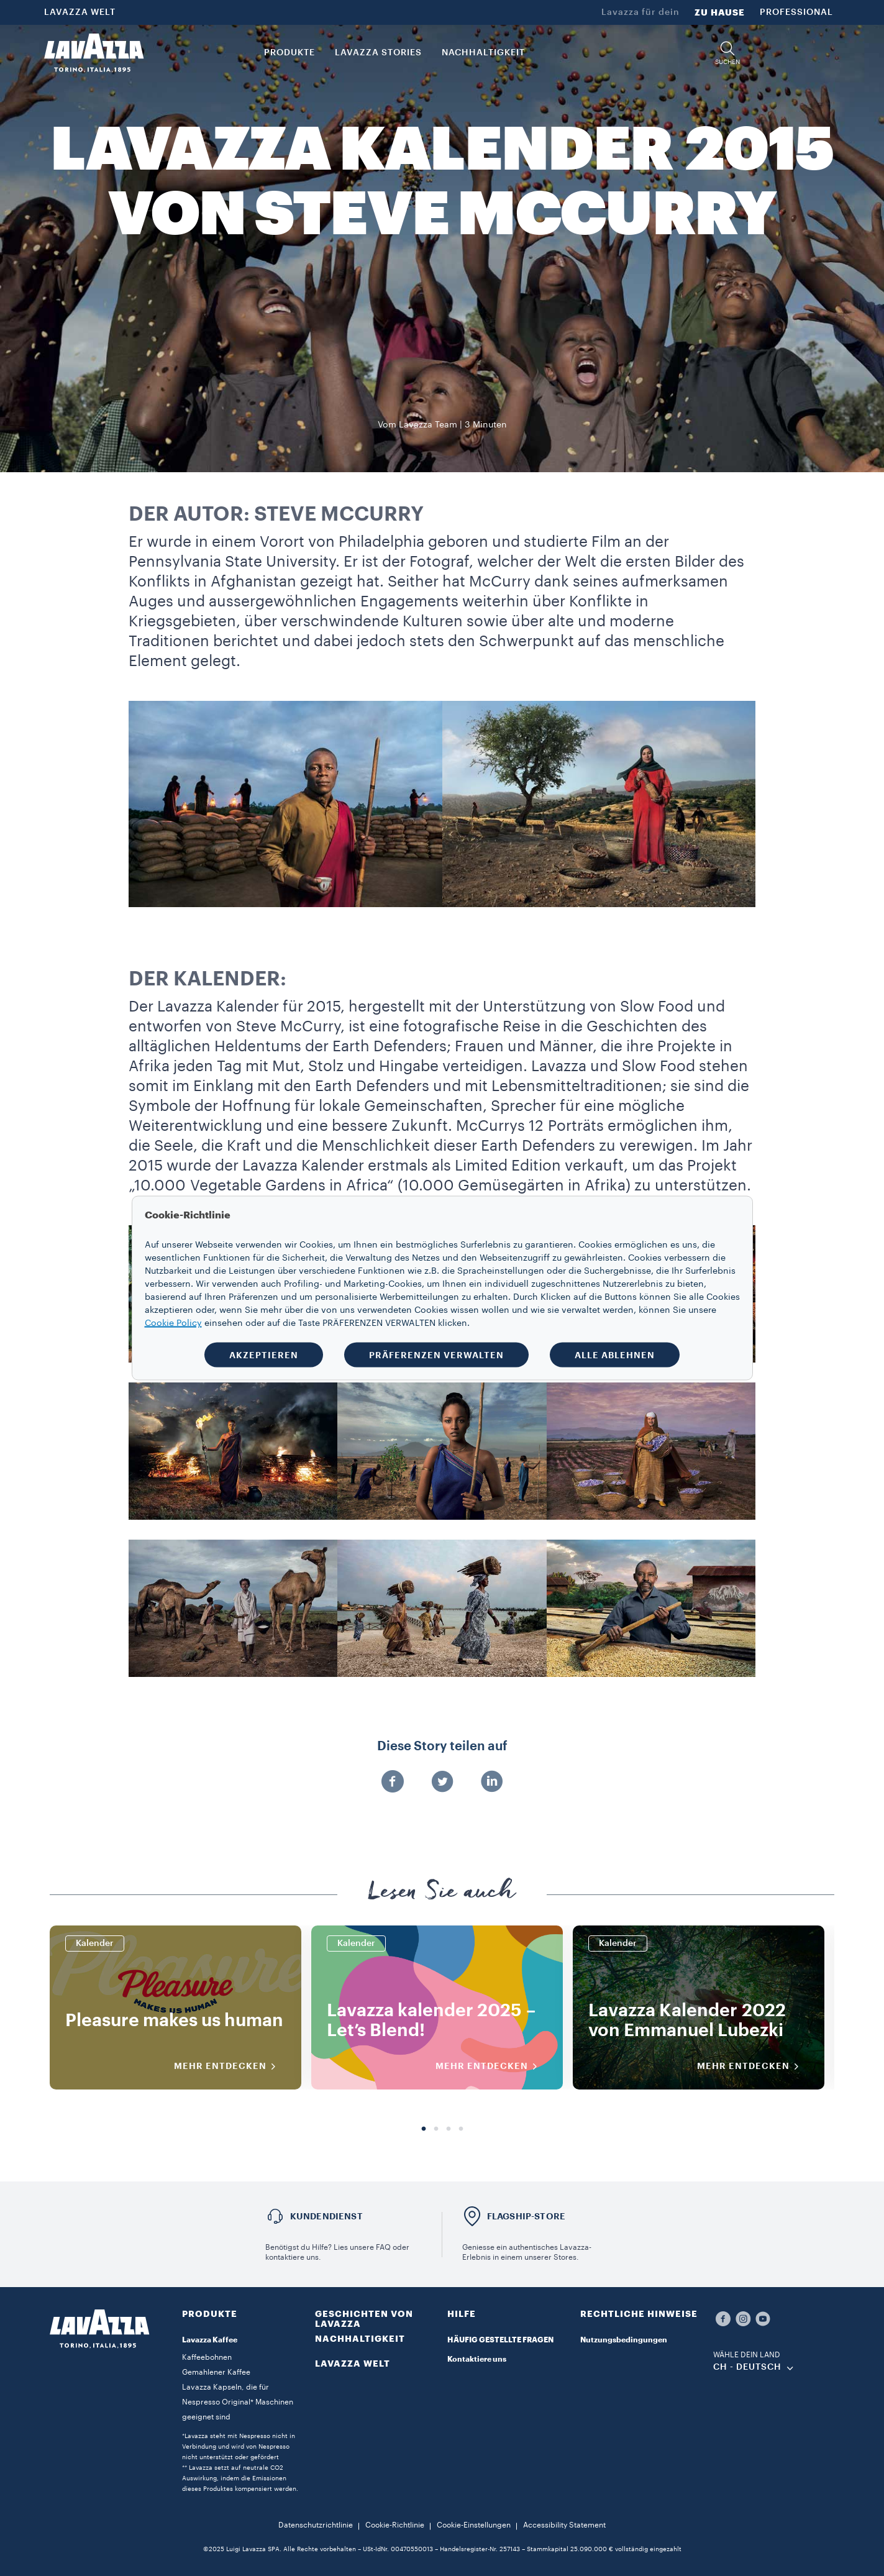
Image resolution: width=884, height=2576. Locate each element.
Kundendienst (326, 2216)
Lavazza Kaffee (209, 2340)
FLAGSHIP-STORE (526, 2216)
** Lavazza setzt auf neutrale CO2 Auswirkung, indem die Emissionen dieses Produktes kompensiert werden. (240, 2478)
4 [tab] (461, 2129)
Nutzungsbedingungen (623, 2340)
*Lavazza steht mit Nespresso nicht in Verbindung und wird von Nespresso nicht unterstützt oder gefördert (238, 2446)
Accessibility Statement (564, 2525)
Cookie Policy (173, 1323)
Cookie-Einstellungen (474, 2525)
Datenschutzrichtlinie (315, 2525)
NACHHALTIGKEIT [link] (483, 52)
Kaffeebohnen (207, 2357)
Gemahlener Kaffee (216, 2372)
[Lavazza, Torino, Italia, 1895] (94, 53)
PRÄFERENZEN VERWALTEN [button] (436, 1355)
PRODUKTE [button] (289, 52)
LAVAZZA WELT (80, 12)
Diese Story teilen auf (442, 1746)
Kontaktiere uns (476, 2359)
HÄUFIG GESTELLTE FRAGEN (500, 2340)
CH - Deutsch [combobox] (747, 2367)
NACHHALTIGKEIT (360, 2338)
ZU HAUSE (720, 12)
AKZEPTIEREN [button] (263, 1355)
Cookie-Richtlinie (394, 2525)
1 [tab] (423, 2129)
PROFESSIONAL (796, 12)
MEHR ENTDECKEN (229, 2066)
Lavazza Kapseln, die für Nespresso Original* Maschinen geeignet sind (237, 2402)
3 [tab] (448, 2129)
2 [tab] (436, 2129)
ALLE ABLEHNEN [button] (615, 1355)
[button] (727, 53)
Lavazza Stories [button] (378, 52)
